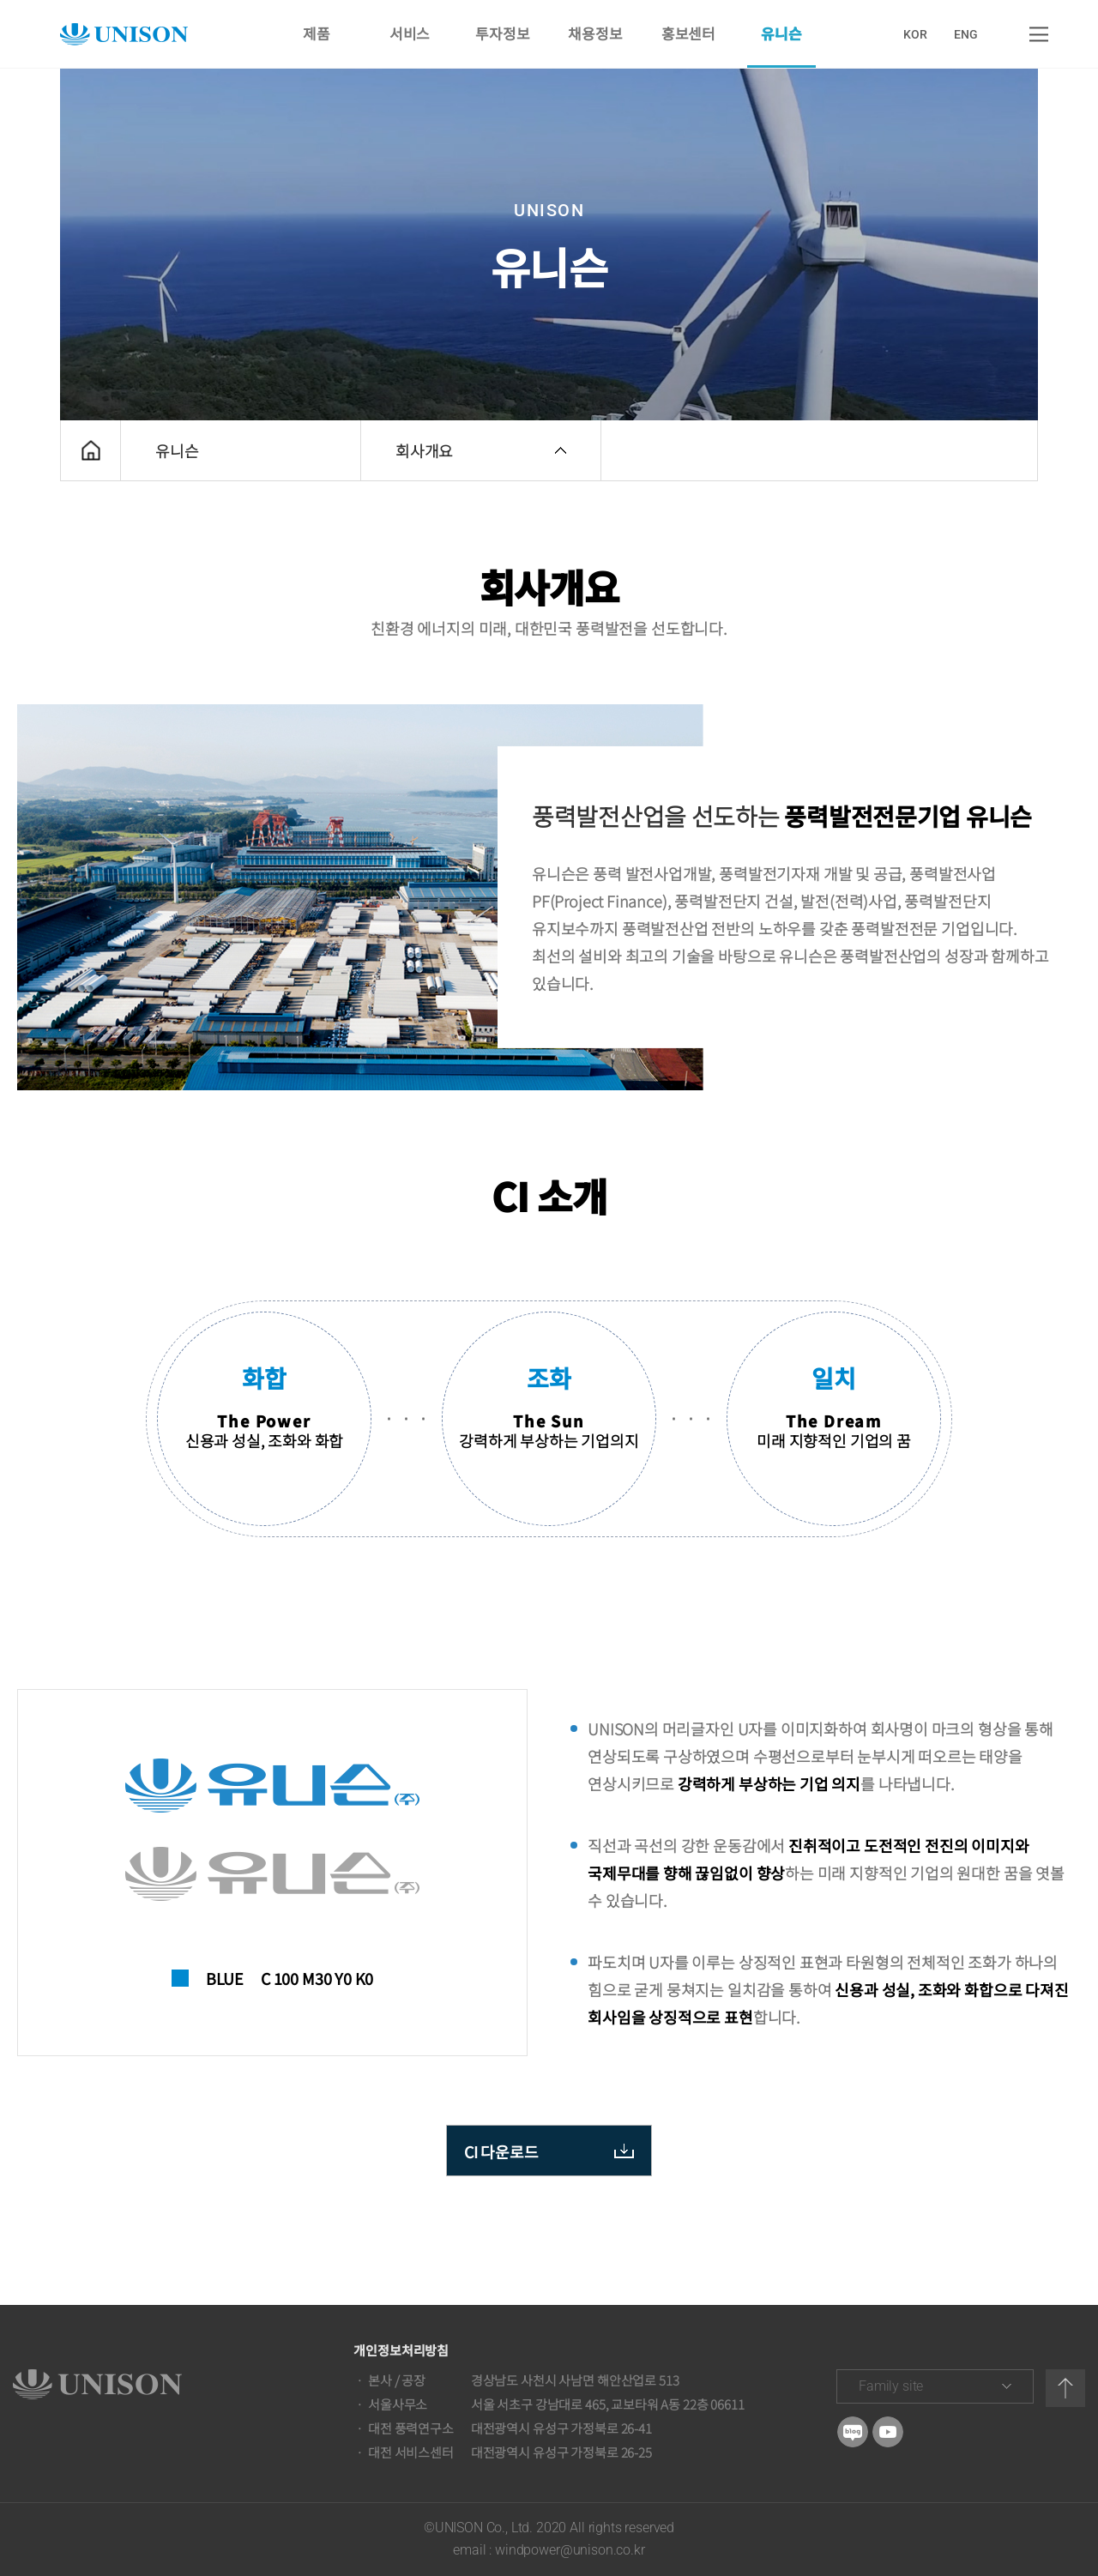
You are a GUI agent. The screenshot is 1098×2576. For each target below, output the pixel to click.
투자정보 (502, 34)
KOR (915, 34)
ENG (966, 34)
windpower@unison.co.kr (569, 2550)
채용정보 (595, 34)
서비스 (409, 34)
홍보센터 (688, 34)
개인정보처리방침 (401, 2350)
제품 (316, 34)
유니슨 (781, 34)
